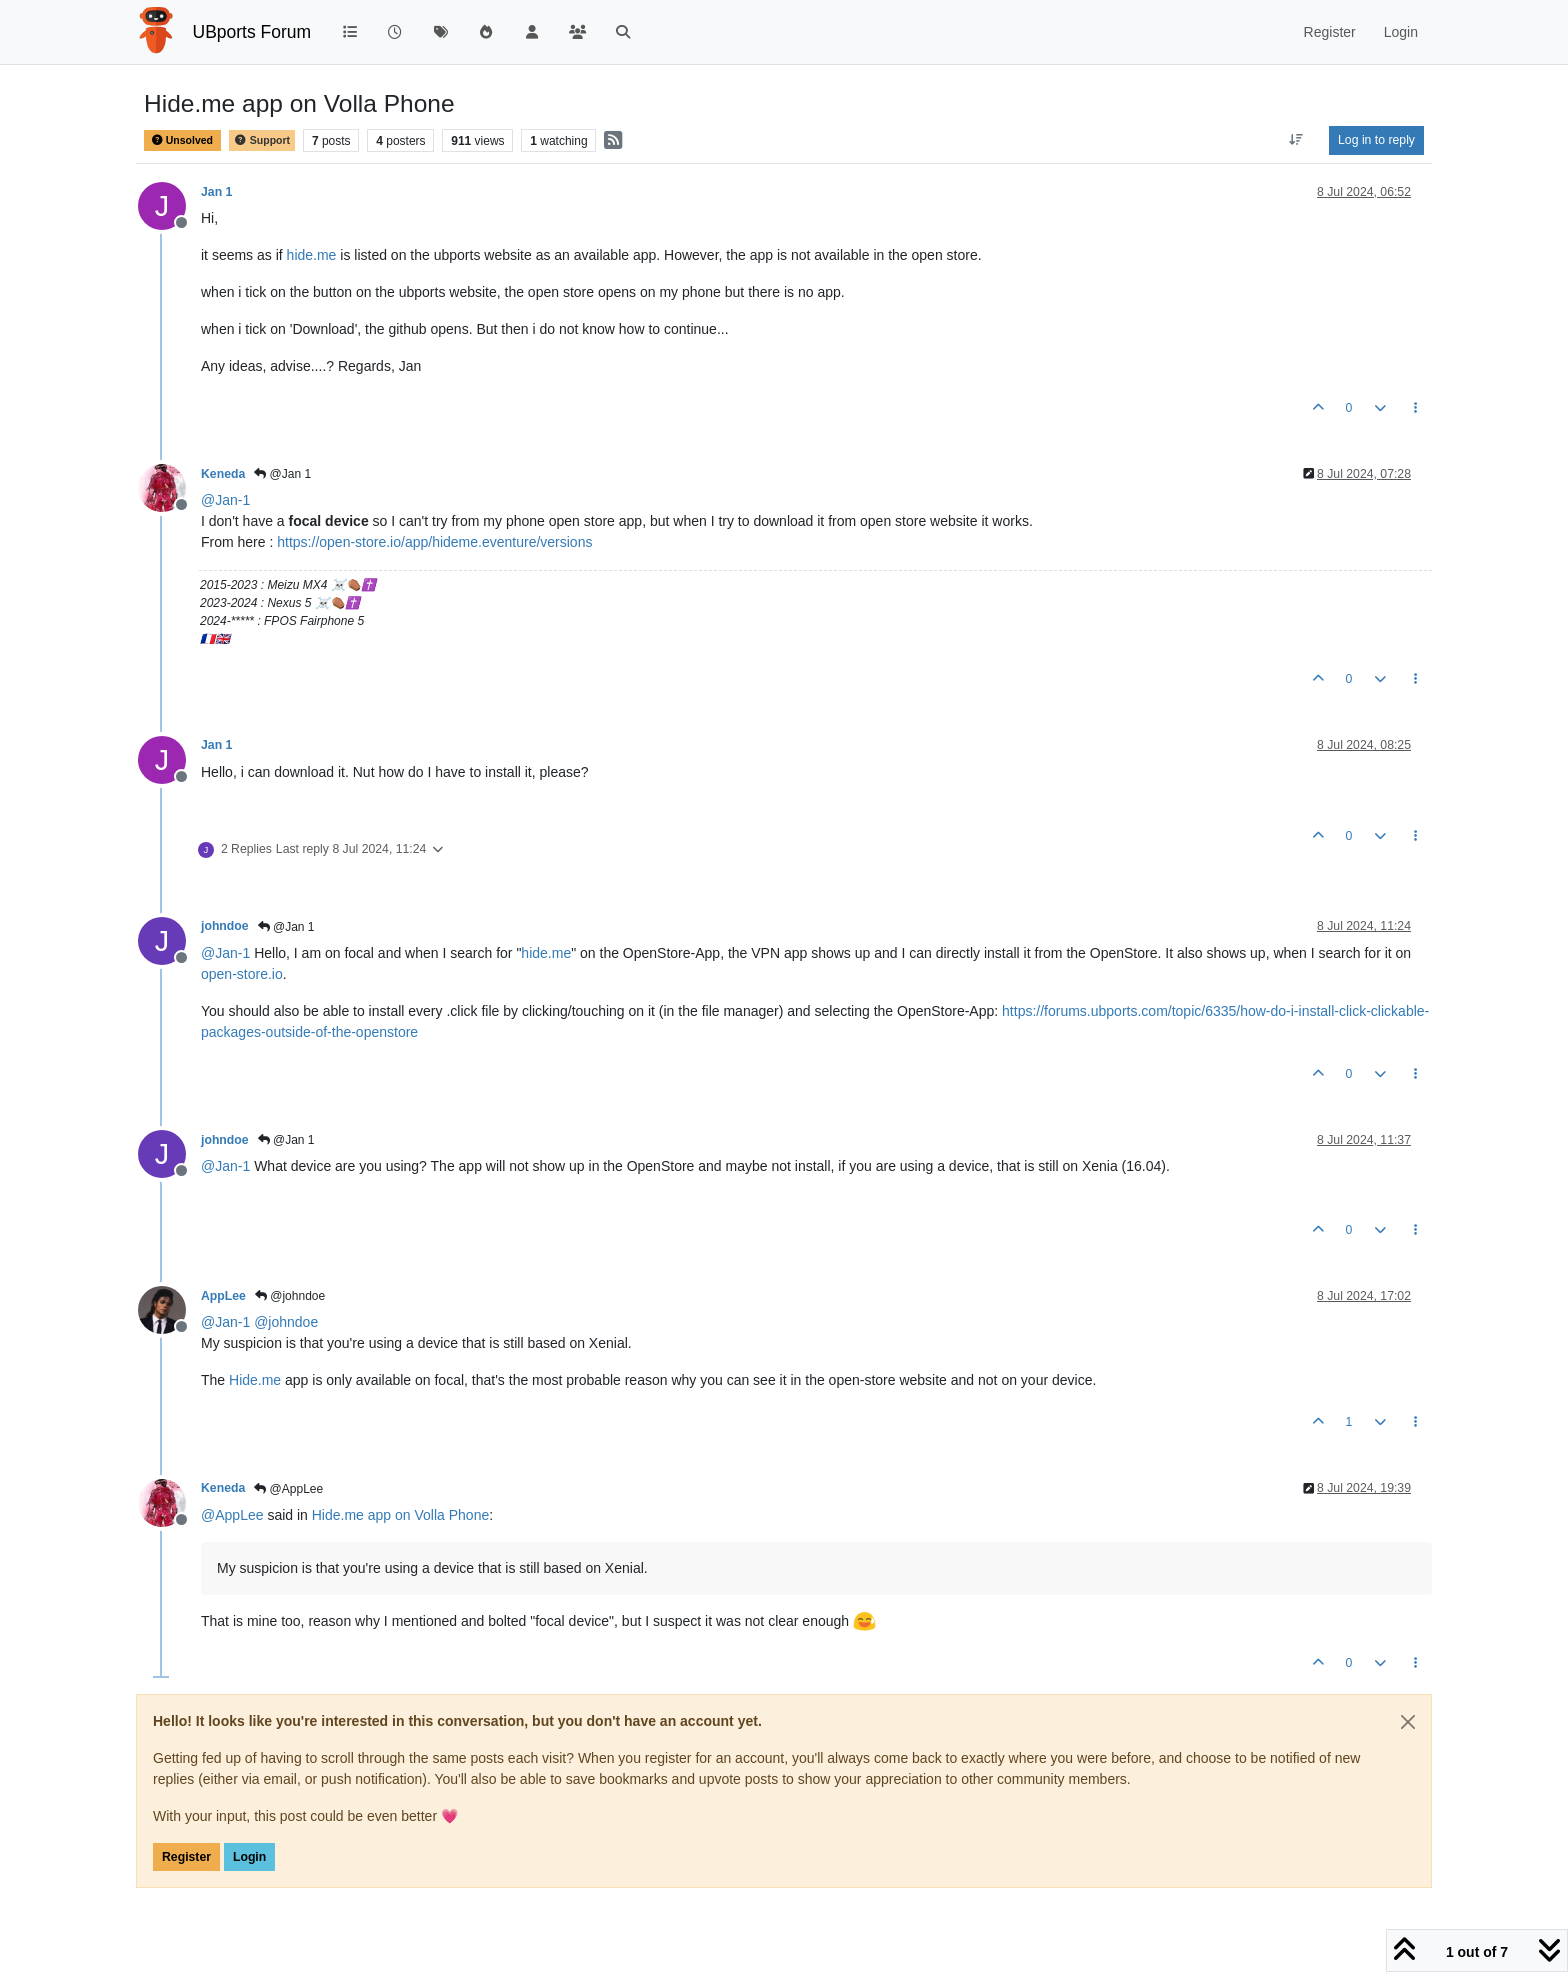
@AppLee (288, 1489)
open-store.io (242, 974)
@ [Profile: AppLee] (232, 1515)
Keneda (223, 474)
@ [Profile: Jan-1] (225, 500)
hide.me (312, 255)
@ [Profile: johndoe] (286, 1322)
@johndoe (290, 1296)
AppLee (223, 1296)
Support (262, 140)
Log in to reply (1376, 140)
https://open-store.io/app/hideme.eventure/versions (434, 542)
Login (249, 1857)
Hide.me (255, 1380)
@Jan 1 (282, 474)
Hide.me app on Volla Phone (400, 1515)
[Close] (1408, 1722)
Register (186, 1857)
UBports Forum (252, 32)
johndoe (225, 926)
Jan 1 (216, 192)
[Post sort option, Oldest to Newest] (1296, 140)
